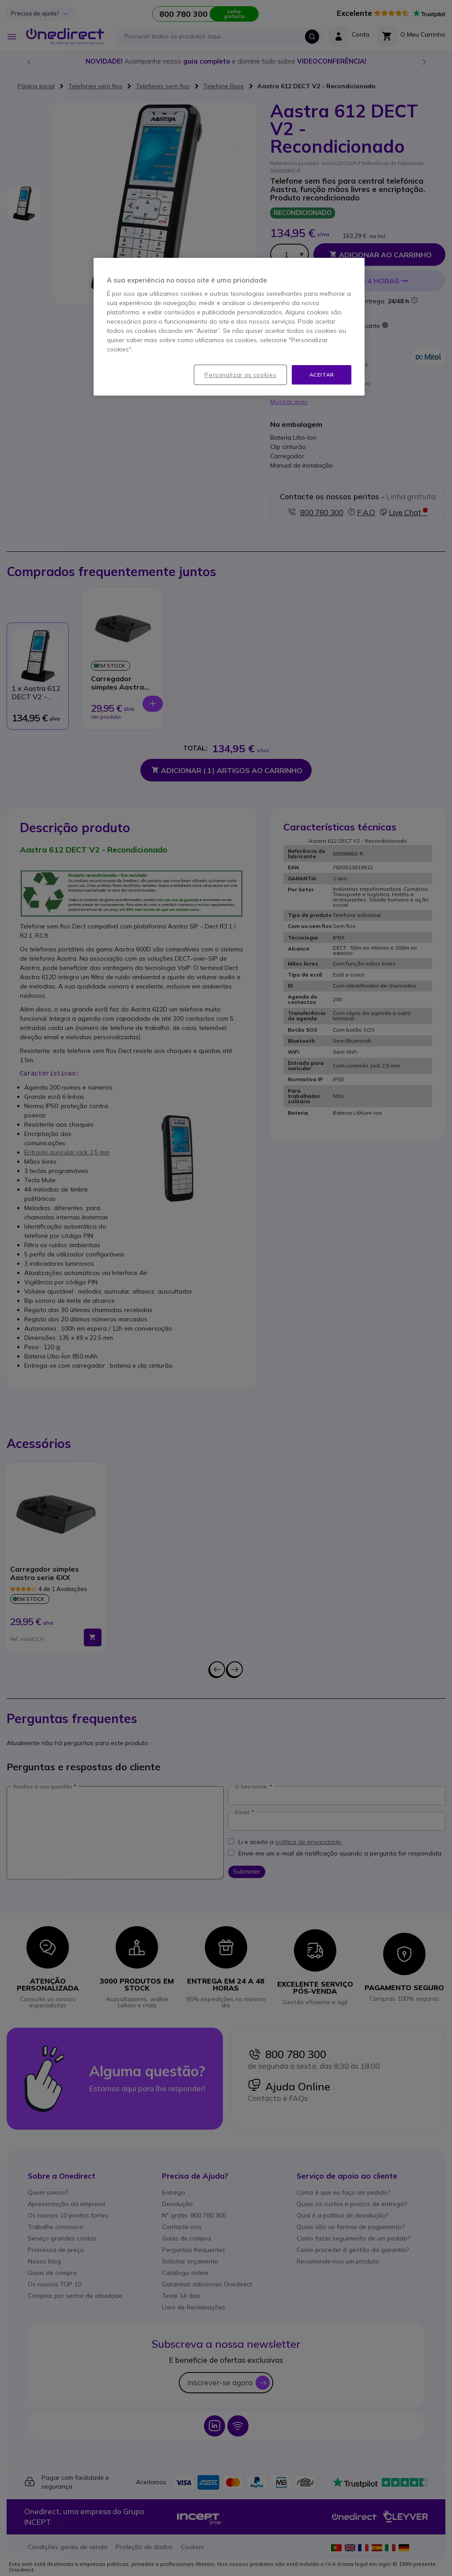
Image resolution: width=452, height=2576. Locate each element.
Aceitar (321, 374)
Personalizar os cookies (240, 374)
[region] (229, 327)
